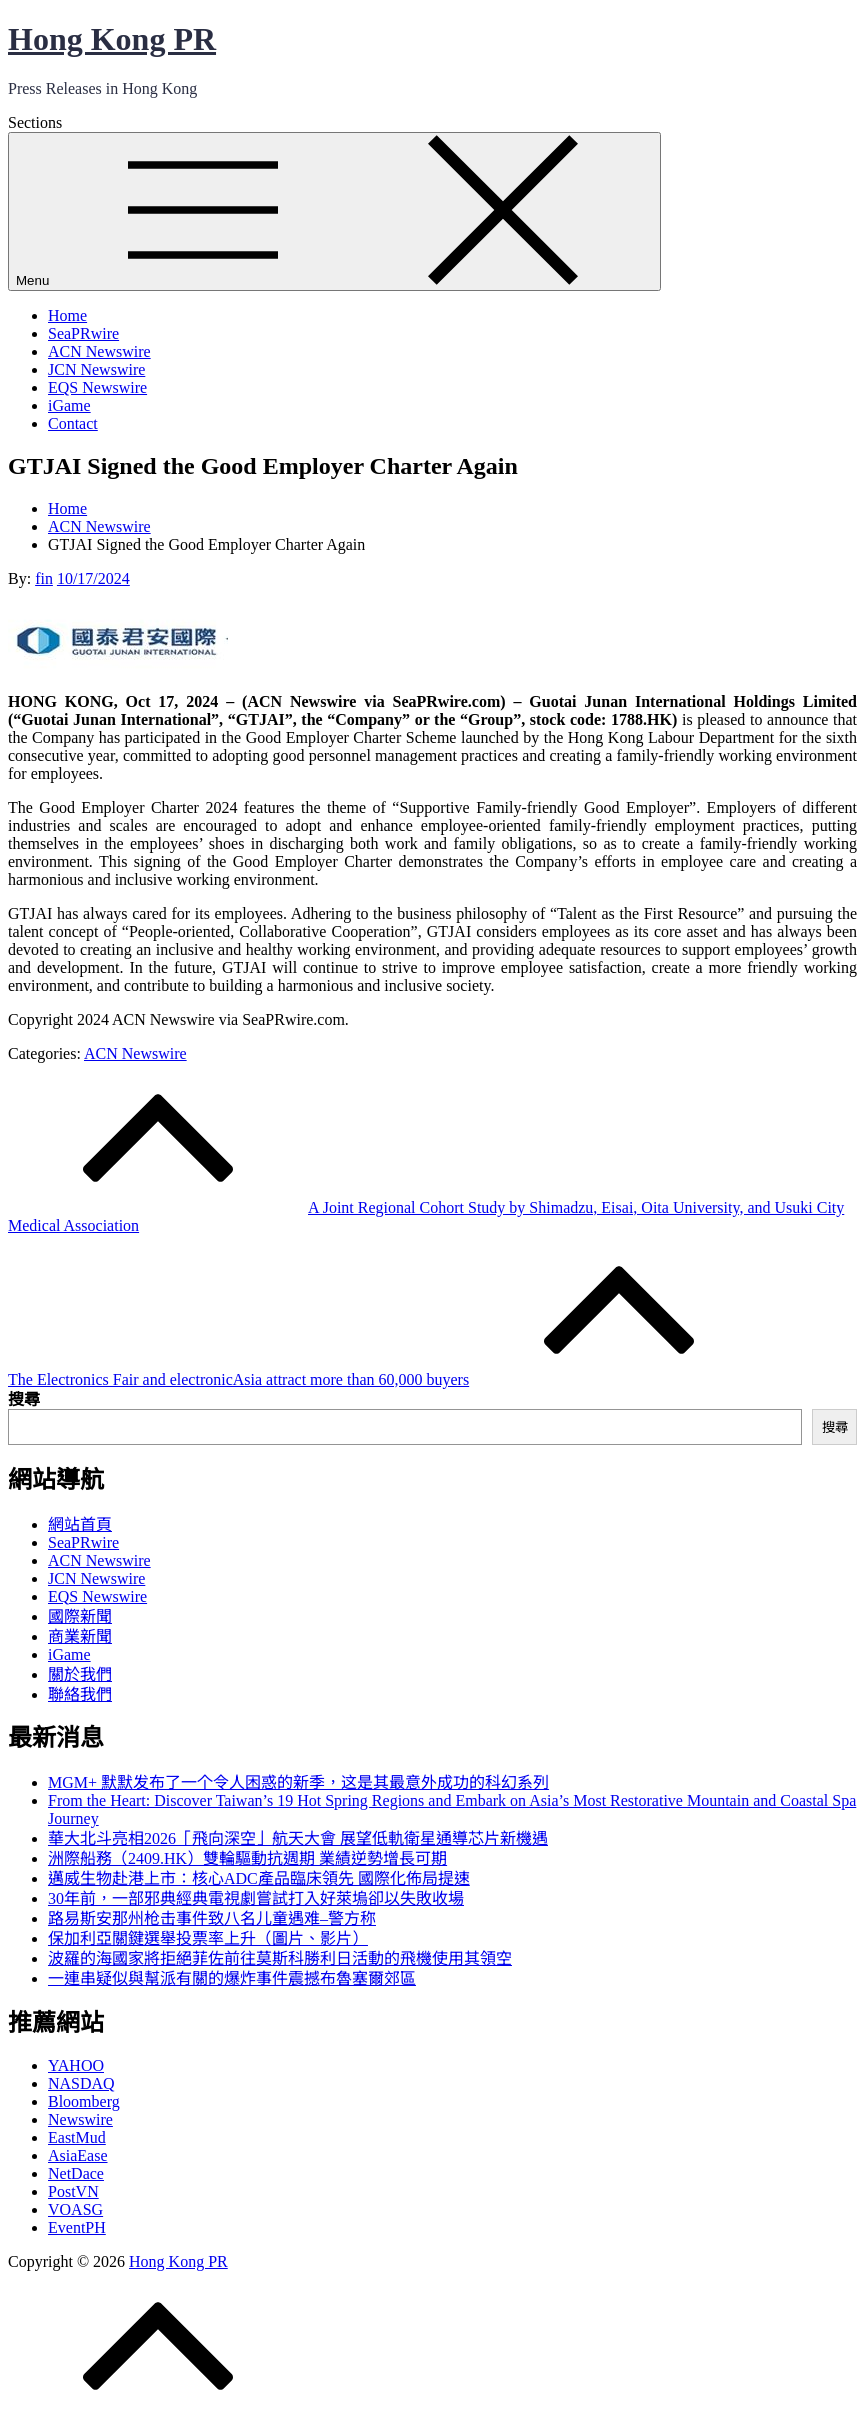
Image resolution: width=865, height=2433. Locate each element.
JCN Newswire (96, 369)
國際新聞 (80, 1616)
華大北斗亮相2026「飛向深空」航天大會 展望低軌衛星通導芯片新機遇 (298, 1838)
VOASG (75, 2209)
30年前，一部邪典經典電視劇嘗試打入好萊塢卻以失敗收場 (256, 1898)
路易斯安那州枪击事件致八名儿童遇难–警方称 (212, 1918)
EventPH (77, 2227)
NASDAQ (81, 2083)
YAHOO (76, 2065)
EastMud (77, 2137)
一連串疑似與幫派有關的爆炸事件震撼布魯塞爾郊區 (232, 1978)
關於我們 (80, 1674)
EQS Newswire (97, 387)
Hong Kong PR (112, 39)
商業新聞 (80, 1636)
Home (67, 315)
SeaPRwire (83, 333)
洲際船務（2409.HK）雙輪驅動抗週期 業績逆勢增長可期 (247, 1858)
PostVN (73, 2191)
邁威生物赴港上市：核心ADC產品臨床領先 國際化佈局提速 (259, 1878)
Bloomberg (84, 2101)
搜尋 (24, 1399)
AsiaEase (78, 2155)
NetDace (76, 2173)
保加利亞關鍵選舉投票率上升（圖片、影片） (208, 1938)
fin (44, 578)
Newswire (80, 2119)
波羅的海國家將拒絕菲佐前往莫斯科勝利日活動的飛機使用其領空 (280, 1958)
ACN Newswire (99, 351)
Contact (73, 423)
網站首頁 (80, 1524)
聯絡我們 (80, 1694)
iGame (69, 405)
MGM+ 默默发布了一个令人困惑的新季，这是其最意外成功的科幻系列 (298, 1782)
